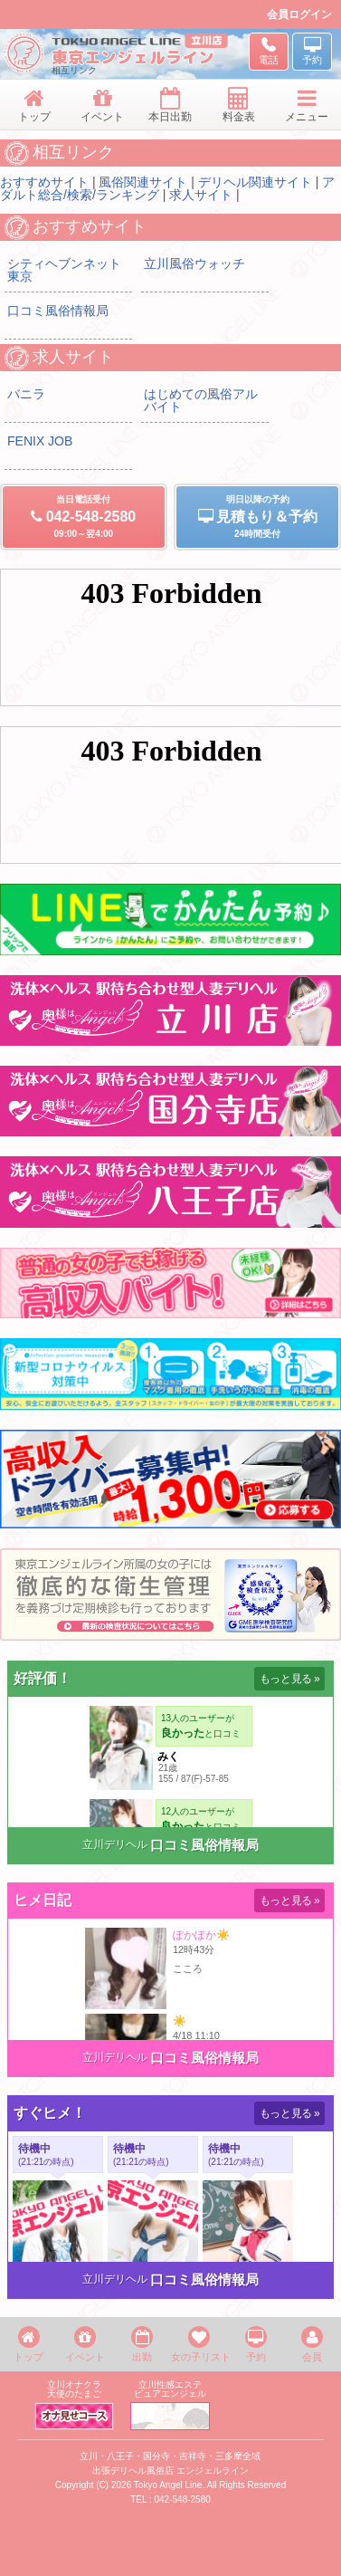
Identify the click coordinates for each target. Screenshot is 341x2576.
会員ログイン (299, 14)
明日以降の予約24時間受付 (257, 516)
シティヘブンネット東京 (64, 269)
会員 (312, 2344)
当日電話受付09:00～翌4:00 (84, 516)
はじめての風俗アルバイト (201, 400)
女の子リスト (199, 2344)
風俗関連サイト (143, 182)
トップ (28, 2344)
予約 (256, 2344)
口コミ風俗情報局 (58, 310)
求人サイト (200, 194)
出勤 (142, 2344)
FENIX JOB (39, 441)
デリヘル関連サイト (255, 182)
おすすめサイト (44, 182)
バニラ (26, 394)
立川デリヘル (114, 1844)
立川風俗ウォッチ (194, 263)
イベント (85, 2344)
